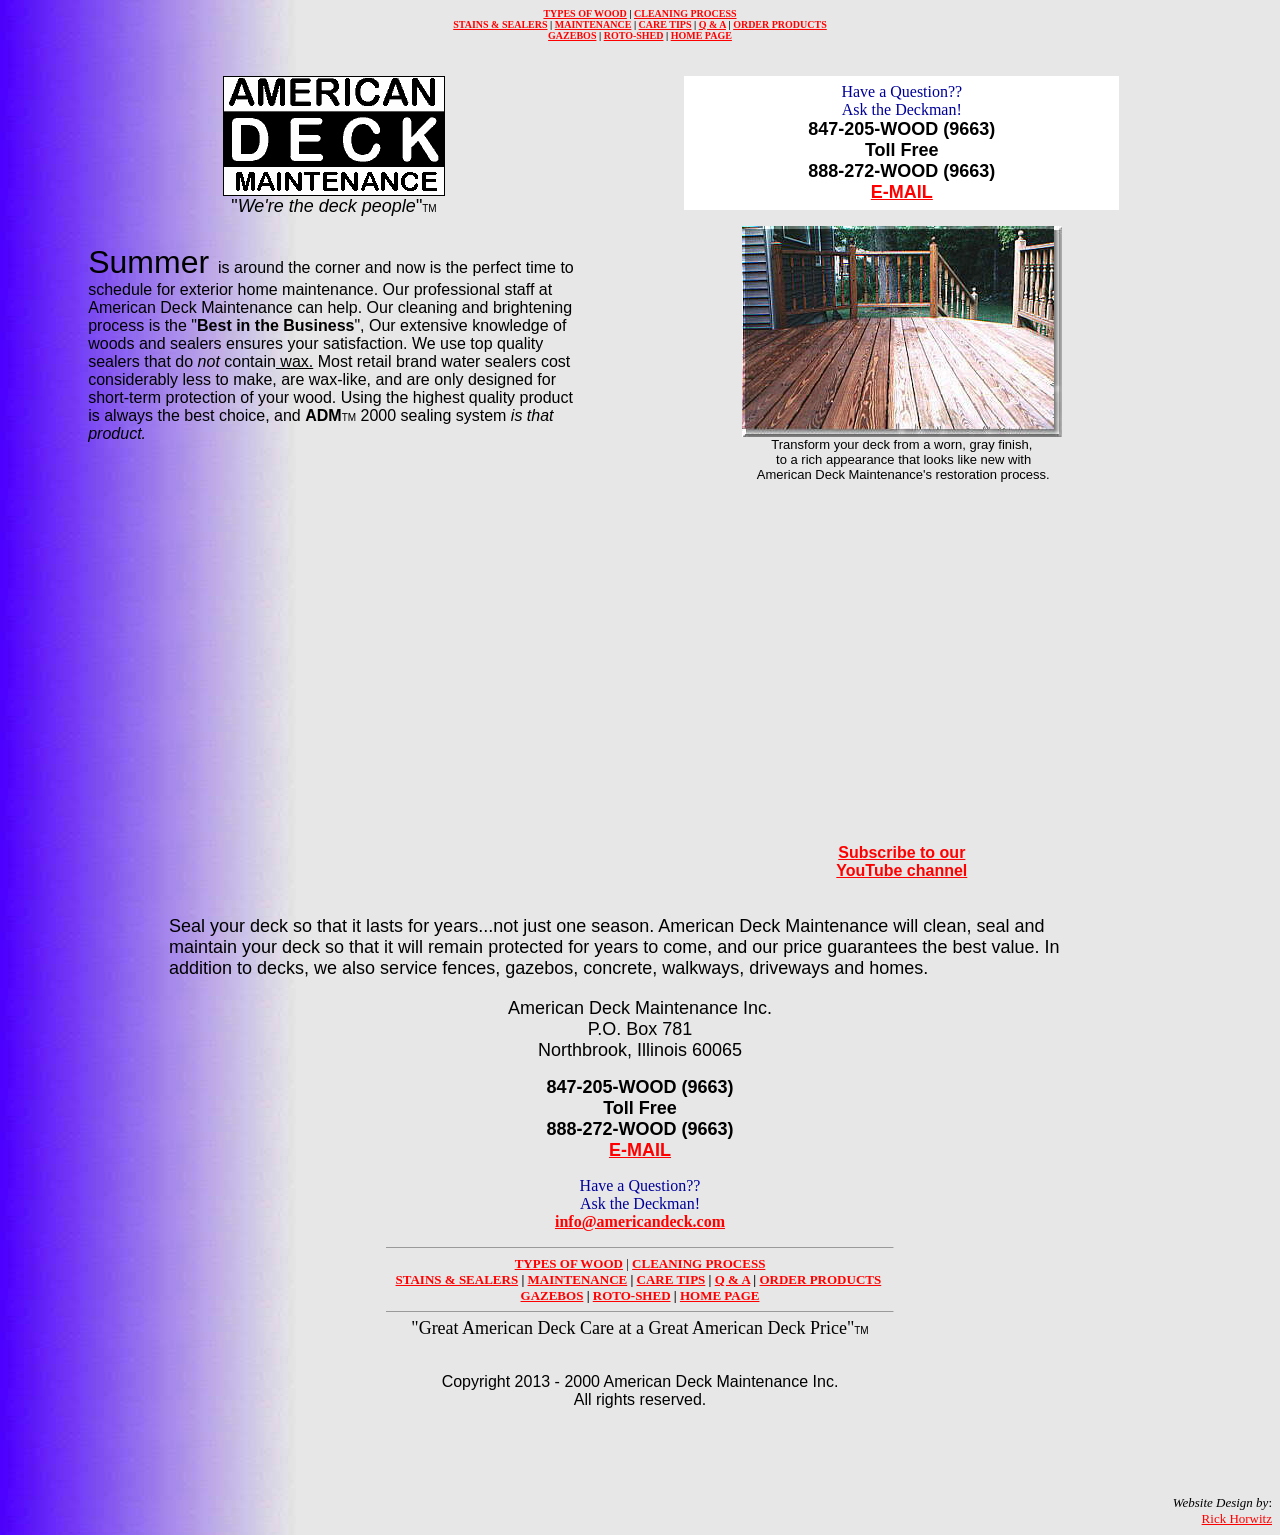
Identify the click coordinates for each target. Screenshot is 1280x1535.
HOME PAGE (701, 35)
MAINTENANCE (593, 24)
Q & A (712, 24)
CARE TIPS (665, 24)
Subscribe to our (901, 852)
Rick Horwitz (1237, 1518)
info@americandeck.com (640, 1221)
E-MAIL (902, 192)
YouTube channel (901, 870)
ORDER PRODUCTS (780, 24)
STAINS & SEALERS (500, 24)
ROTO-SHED (634, 35)
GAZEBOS (572, 35)
